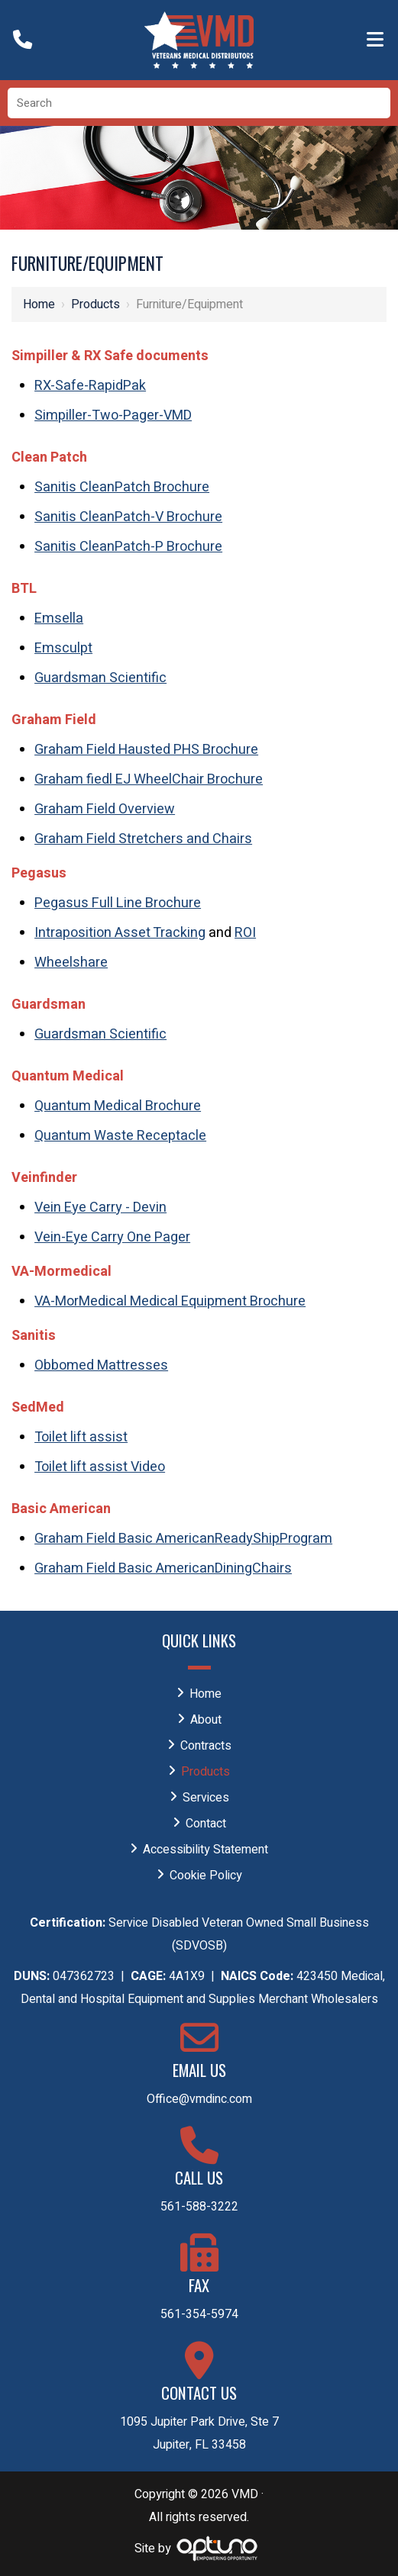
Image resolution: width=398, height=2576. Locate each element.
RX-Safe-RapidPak (90, 385)
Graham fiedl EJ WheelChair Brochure (148, 779)
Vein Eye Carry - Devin (100, 1207)
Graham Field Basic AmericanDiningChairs (163, 1568)
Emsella (58, 618)
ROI (245, 933)
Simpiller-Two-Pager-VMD (113, 415)
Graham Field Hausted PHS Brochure (146, 749)
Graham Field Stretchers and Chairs (143, 839)
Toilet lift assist (81, 1437)
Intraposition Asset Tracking (119, 933)
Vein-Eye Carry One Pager (112, 1237)
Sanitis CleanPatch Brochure (121, 487)
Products (95, 304)
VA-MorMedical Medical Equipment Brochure (170, 1301)
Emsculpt (63, 648)
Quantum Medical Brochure (117, 1106)
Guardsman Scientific (100, 678)
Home (39, 304)
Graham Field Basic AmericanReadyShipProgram (183, 1538)
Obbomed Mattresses (101, 1365)
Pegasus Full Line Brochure (117, 903)
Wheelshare (71, 962)
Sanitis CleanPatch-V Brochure (128, 517)
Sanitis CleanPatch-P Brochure (128, 546)
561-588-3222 (199, 2207)
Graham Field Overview (104, 809)
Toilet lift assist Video (99, 1467)
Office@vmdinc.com (199, 2099)
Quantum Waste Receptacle (120, 1135)
